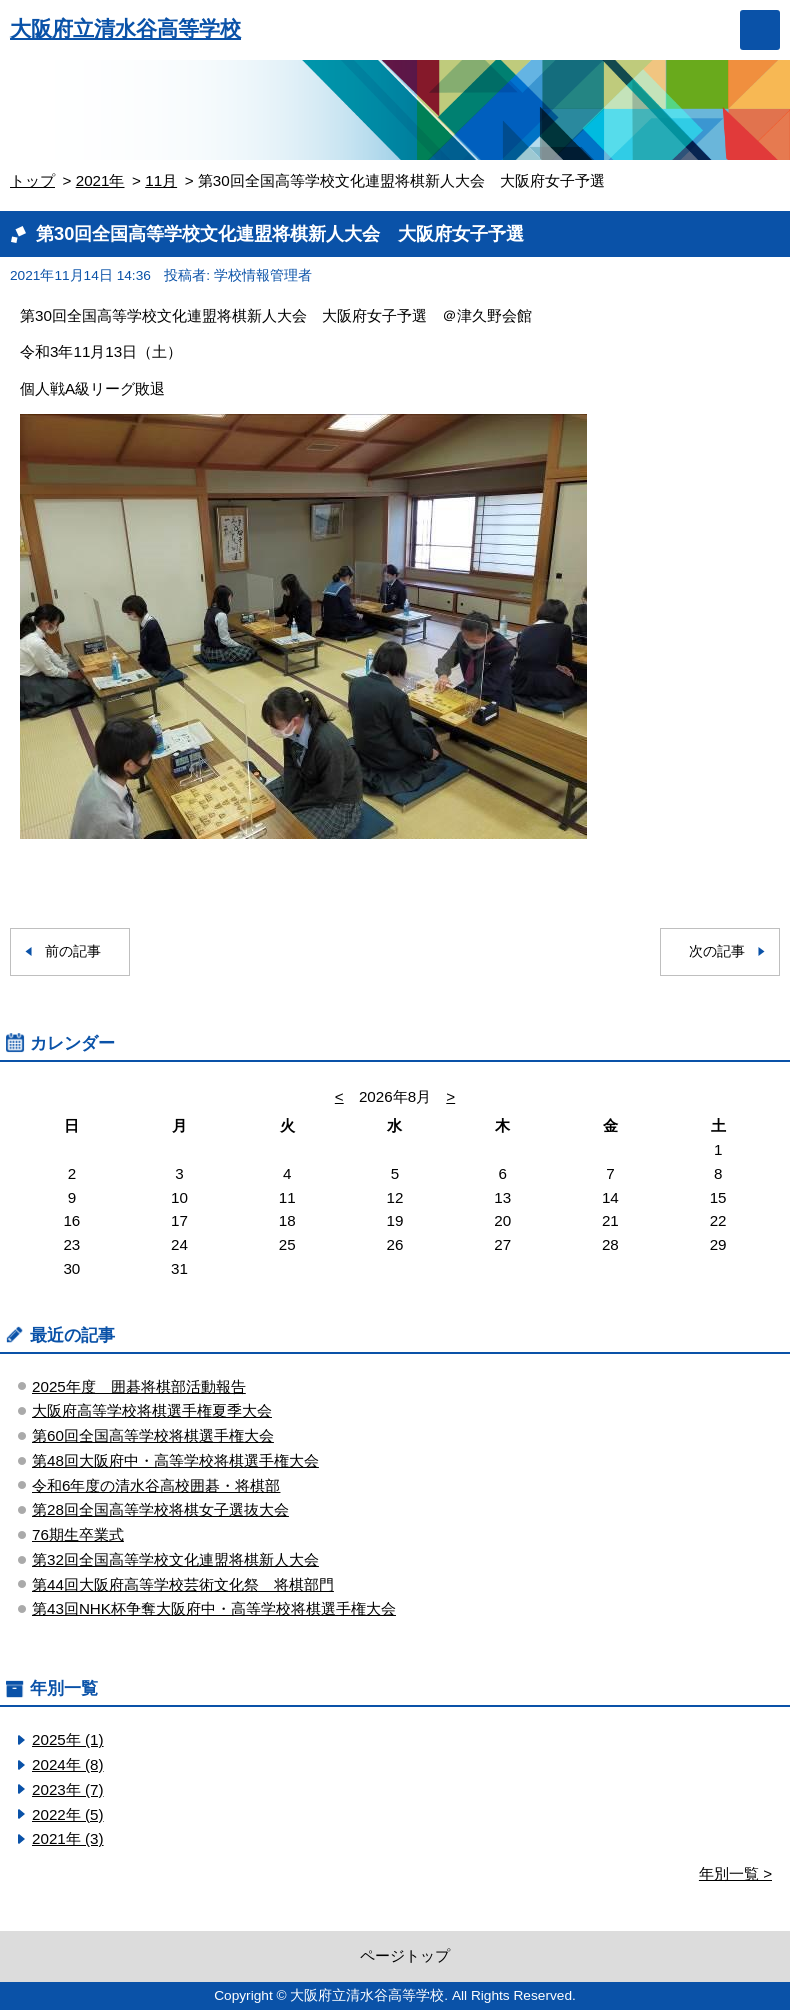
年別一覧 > (735, 1873)
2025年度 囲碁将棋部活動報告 (139, 1386)
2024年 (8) (68, 1764)
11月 (161, 180)
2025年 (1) (68, 1739)
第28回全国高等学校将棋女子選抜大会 (160, 1509)
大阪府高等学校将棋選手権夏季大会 (152, 1410)
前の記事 (73, 951)
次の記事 (717, 951)
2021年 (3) (68, 1838)
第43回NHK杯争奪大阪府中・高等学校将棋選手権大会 (214, 1608)
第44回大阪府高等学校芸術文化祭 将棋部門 (183, 1584)
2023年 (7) (68, 1789)
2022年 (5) (68, 1814)
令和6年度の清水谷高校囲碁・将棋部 (156, 1485)
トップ (32, 180)
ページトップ (405, 1955)
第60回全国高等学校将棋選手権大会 (153, 1435)
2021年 (100, 180)
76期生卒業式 (78, 1534)
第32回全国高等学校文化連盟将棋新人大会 (175, 1559)
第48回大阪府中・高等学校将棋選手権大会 (175, 1460)
